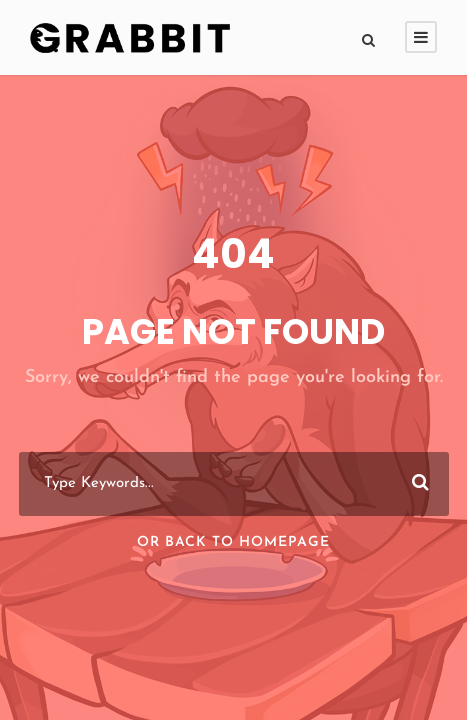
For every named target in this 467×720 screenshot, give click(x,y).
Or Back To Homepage (233, 542)
